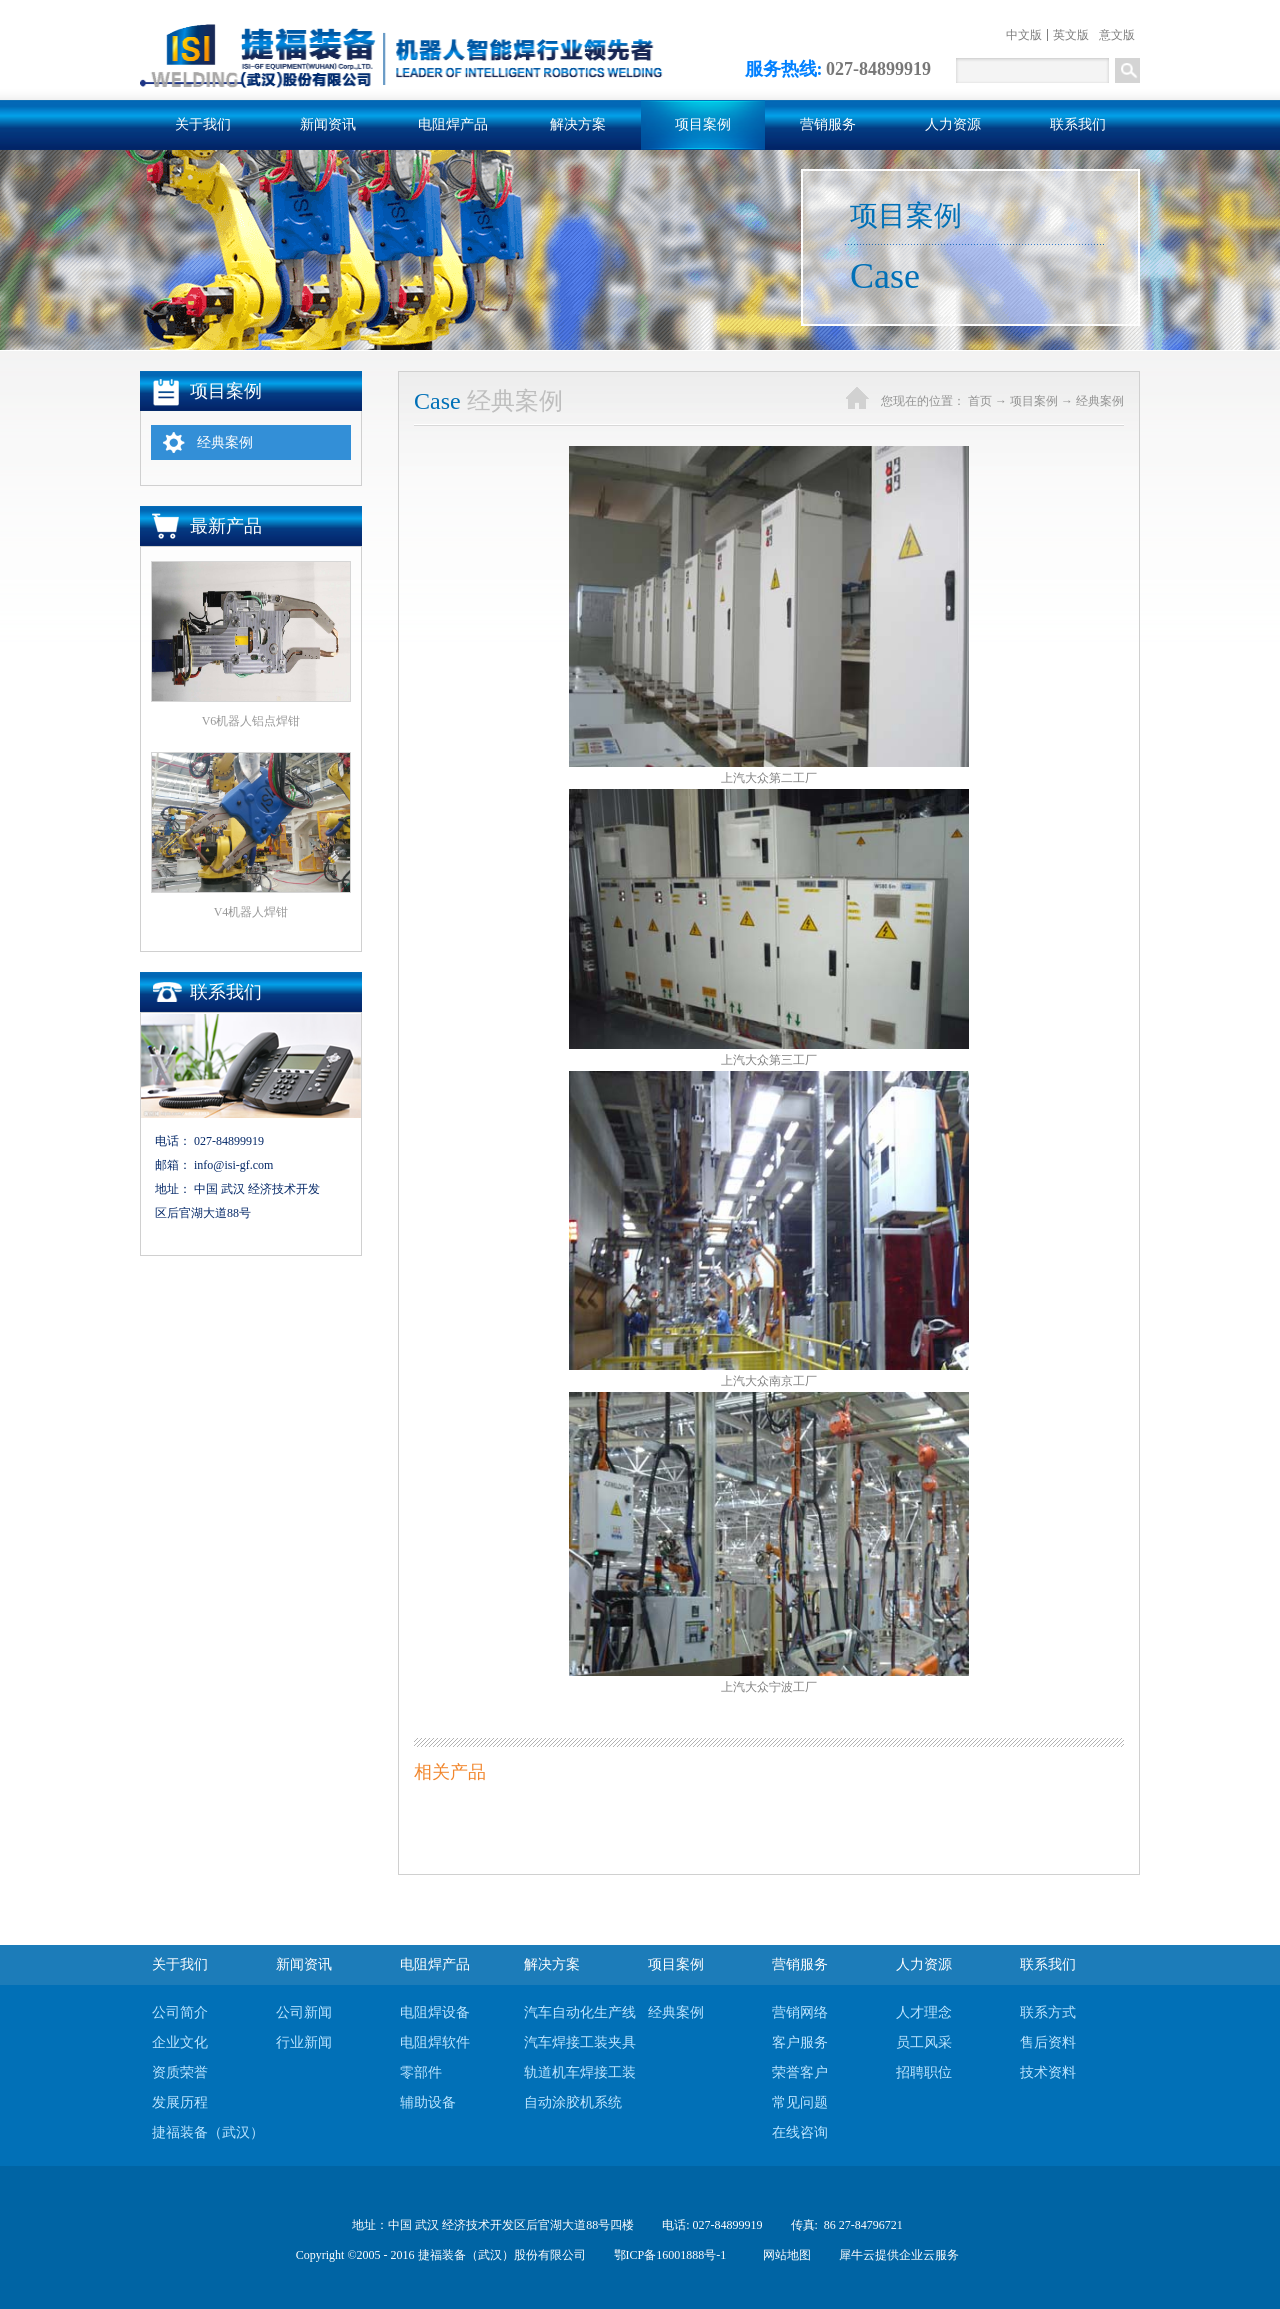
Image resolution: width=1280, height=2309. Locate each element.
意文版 (1117, 35)
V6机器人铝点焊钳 (251, 721)
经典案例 (1100, 401)
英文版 (1071, 35)
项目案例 (1034, 401)
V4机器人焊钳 (251, 912)
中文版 (1024, 35)
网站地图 (784, 2255)
